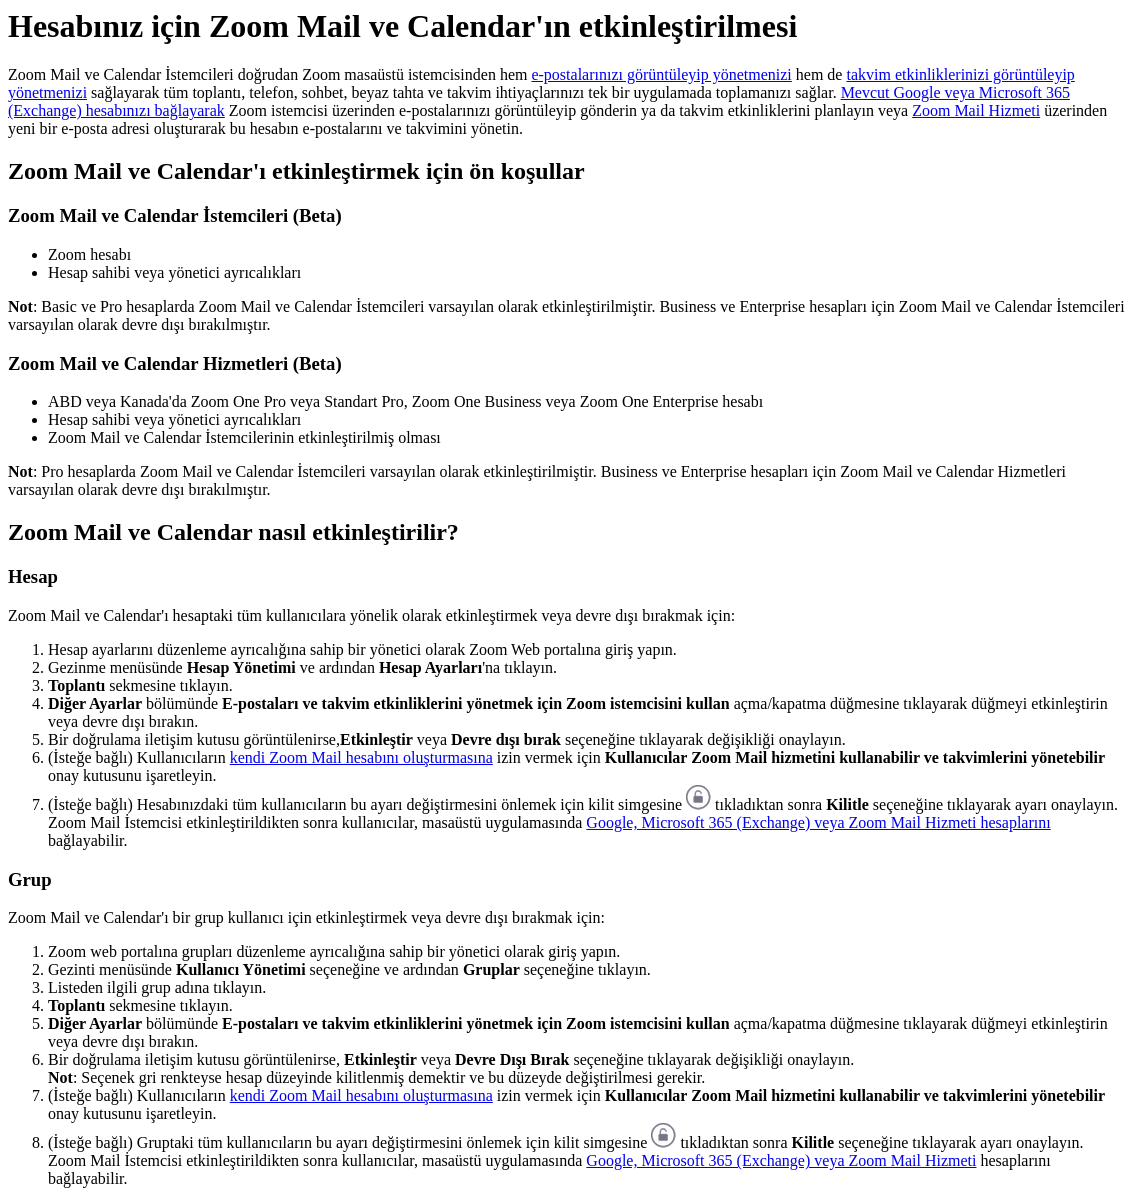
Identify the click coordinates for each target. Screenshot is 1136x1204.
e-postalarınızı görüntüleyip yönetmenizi (661, 74)
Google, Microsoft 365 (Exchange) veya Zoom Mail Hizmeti (781, 1160)
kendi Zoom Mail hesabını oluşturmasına (361, 757)
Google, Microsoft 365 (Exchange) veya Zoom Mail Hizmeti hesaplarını (818, 822)
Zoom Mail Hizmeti (976, 110)
